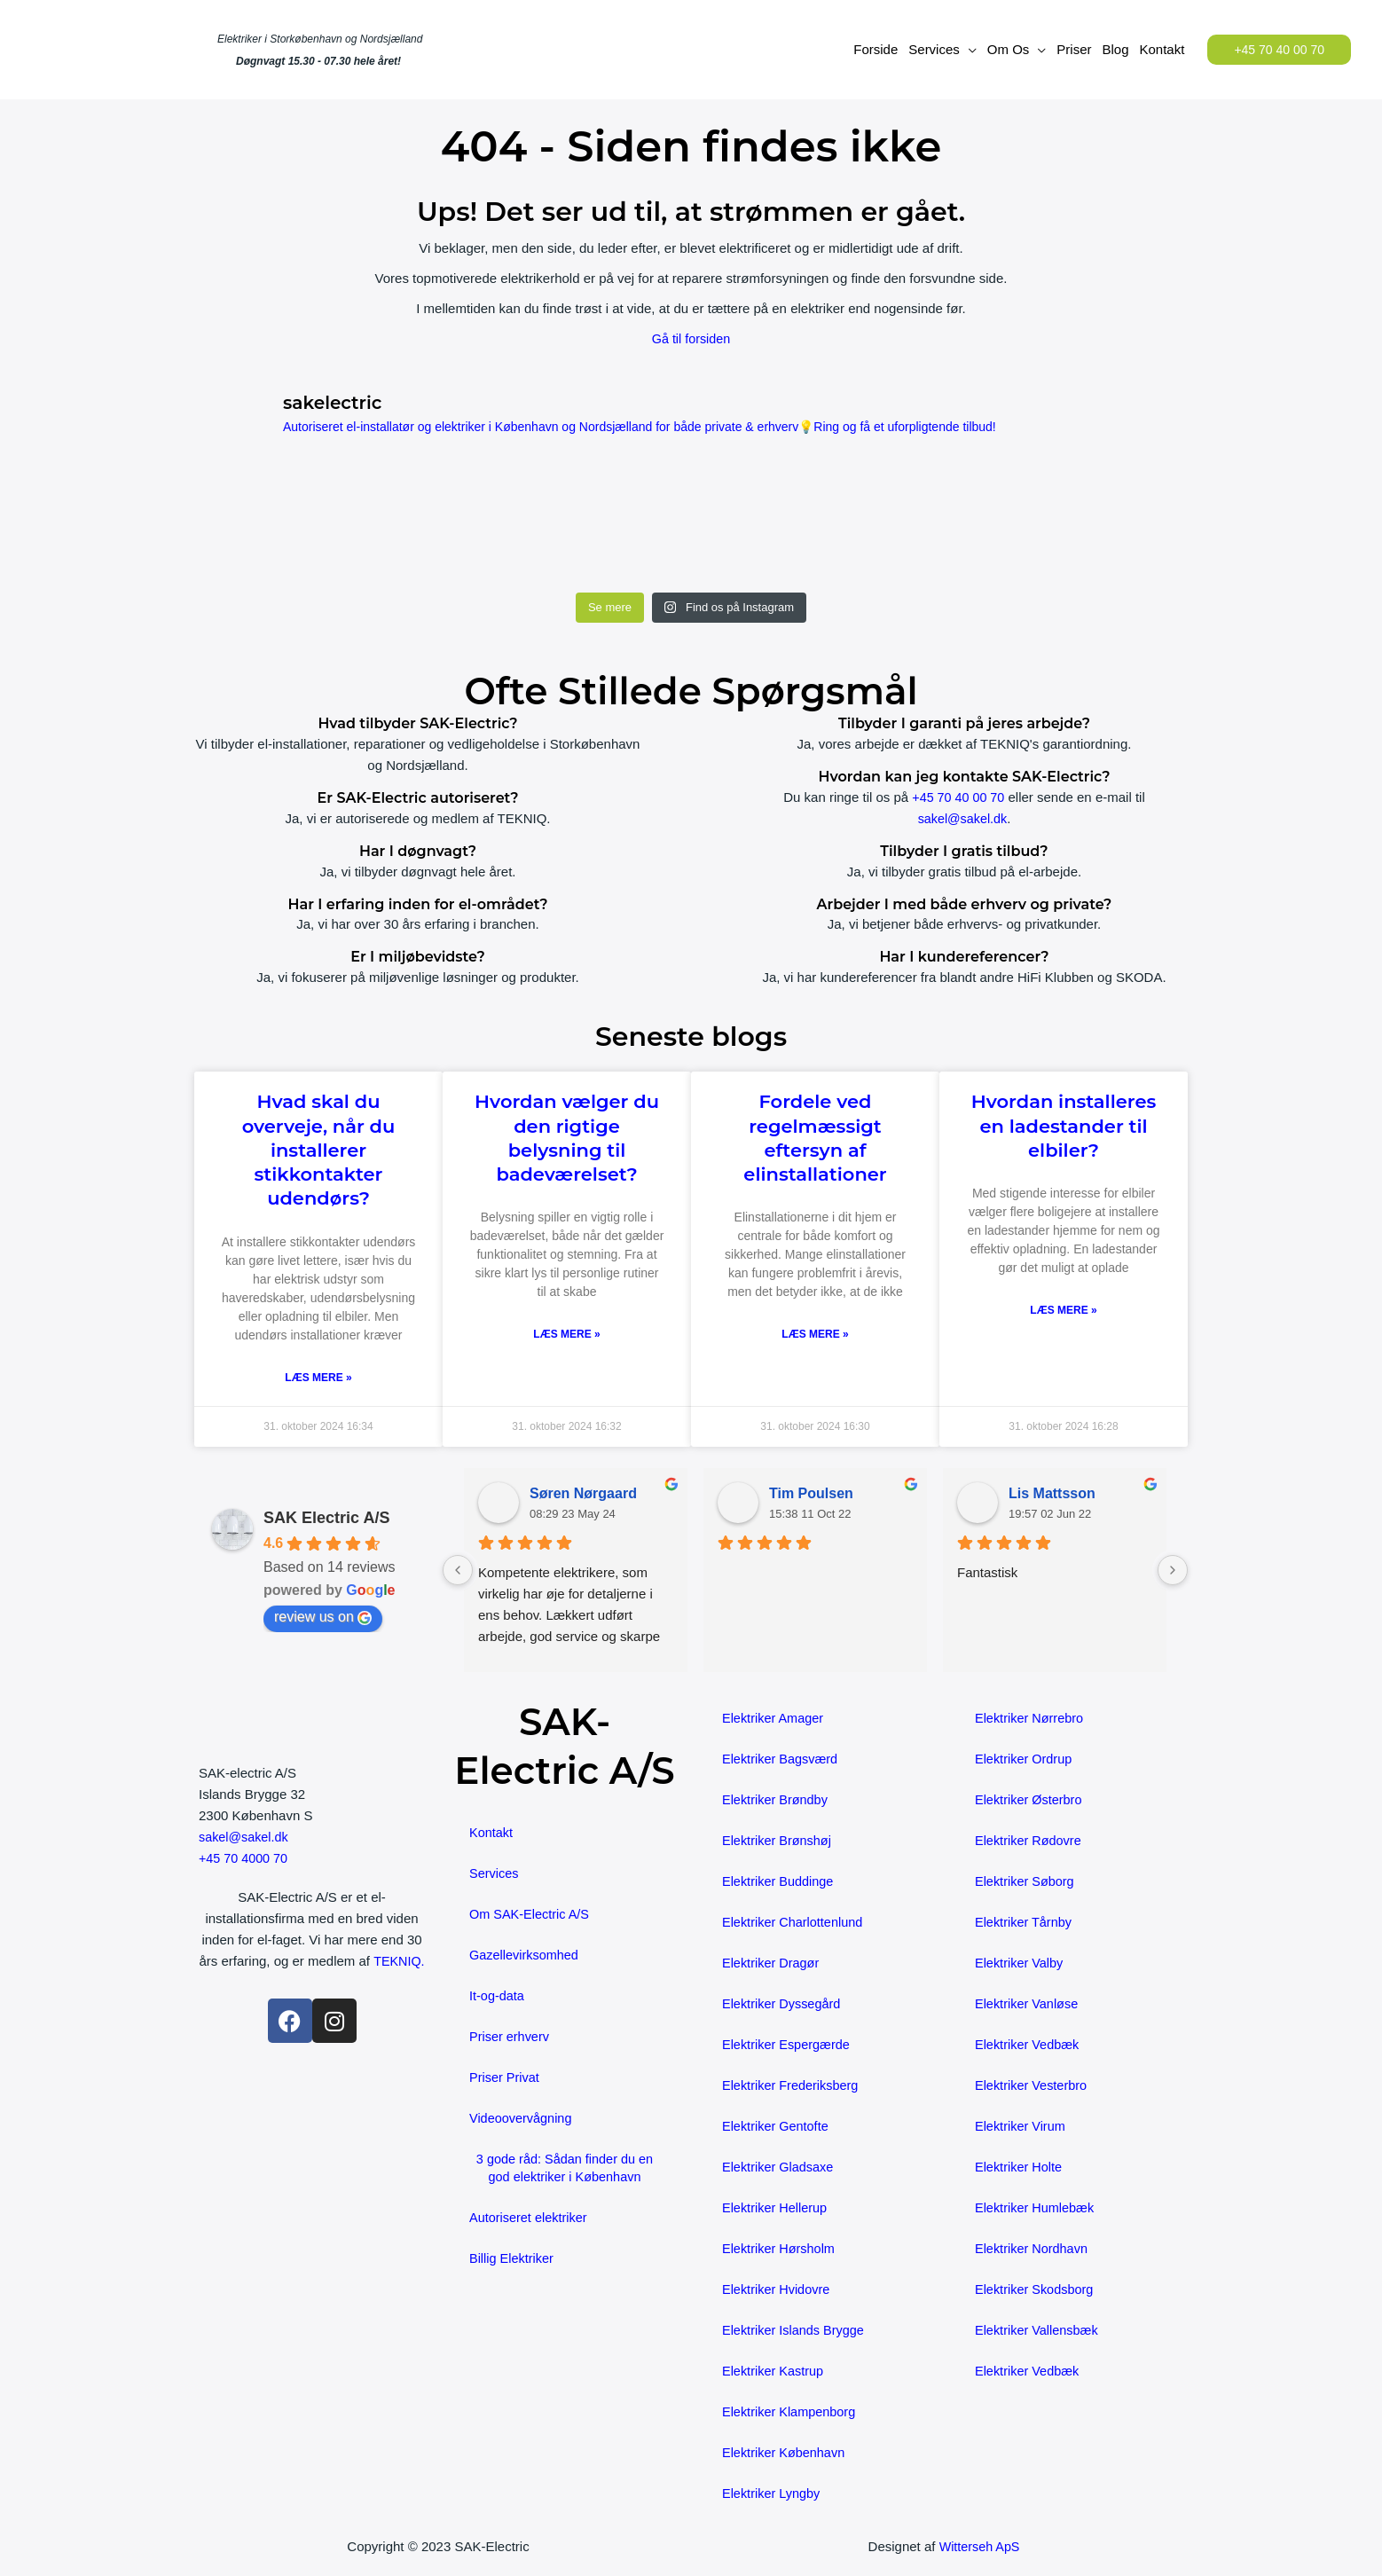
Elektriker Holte (1020, 2167)
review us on (323, 1618)
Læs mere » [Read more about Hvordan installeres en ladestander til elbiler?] (1063, 1311)
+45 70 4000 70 (245, 1858)
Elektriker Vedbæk (1029, 2045)
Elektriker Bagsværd (782, 1759)
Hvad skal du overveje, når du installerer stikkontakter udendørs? (319, 1149)
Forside (875, 49)
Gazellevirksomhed (526, 1955)
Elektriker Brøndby (776, 1800)
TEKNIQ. (311, 1983)
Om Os (1008, 49)
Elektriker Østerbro (1030, 1800)
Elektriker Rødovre (1030, 1841)
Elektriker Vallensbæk (1039, 2330)
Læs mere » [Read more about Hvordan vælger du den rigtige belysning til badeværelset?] (566, 1335)
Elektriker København (785, 2453)
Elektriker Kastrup (774, 2371)
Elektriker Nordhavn (1033, 2249)
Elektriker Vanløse (1028, 2004)
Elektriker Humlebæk (1036, 2208)
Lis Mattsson (1052, 1494)
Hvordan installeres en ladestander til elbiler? (1064, 1125)
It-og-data (497, 1996)
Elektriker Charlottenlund (795, 1922)
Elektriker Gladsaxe (779, 2167)
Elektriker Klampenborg (791, 2412)
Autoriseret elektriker (530, 2218)
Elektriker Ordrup (1025, 1759)
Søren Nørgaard (583, 1494)
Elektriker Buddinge (779, 1881)
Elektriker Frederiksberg (792, 2085)
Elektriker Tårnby (1025, 1922)
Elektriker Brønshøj (779, 1841)
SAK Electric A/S (326, 1519)
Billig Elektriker (512, 2258)
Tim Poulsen (811, 1494)
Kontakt (1162, 49)
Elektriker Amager (774, 1718)
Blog (1115, 49)
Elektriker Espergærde (788, 2045)
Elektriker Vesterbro (1033, 2085)
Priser (1073, 49)
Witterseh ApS (980, 2547)
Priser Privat (505, 2077)
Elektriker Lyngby (773, 2493)
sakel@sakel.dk (962, 818)
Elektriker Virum (1022, 2126)
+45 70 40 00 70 (958, 797)
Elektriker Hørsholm (780, 2249)
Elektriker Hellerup (776, 2208)
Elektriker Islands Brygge (795, 2330)
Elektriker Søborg (1026, 1881)
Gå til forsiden (691, 338)
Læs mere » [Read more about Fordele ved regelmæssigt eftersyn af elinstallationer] (814, 1335)
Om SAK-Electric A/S (531, 1914)
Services (934, 49)
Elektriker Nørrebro (1031, 1718)
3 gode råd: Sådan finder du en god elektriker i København (564, 2168)
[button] (1279, 50)
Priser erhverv (510, 2037)
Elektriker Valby (1020, 1963)
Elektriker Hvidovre (778, 2289)
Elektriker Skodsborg (1036, 2289)
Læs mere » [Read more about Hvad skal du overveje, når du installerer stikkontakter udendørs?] (318, 1378)
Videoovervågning (522, 2118)
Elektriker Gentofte (777, 2126)
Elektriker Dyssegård (783, 2004)
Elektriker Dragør (772, 1963)
